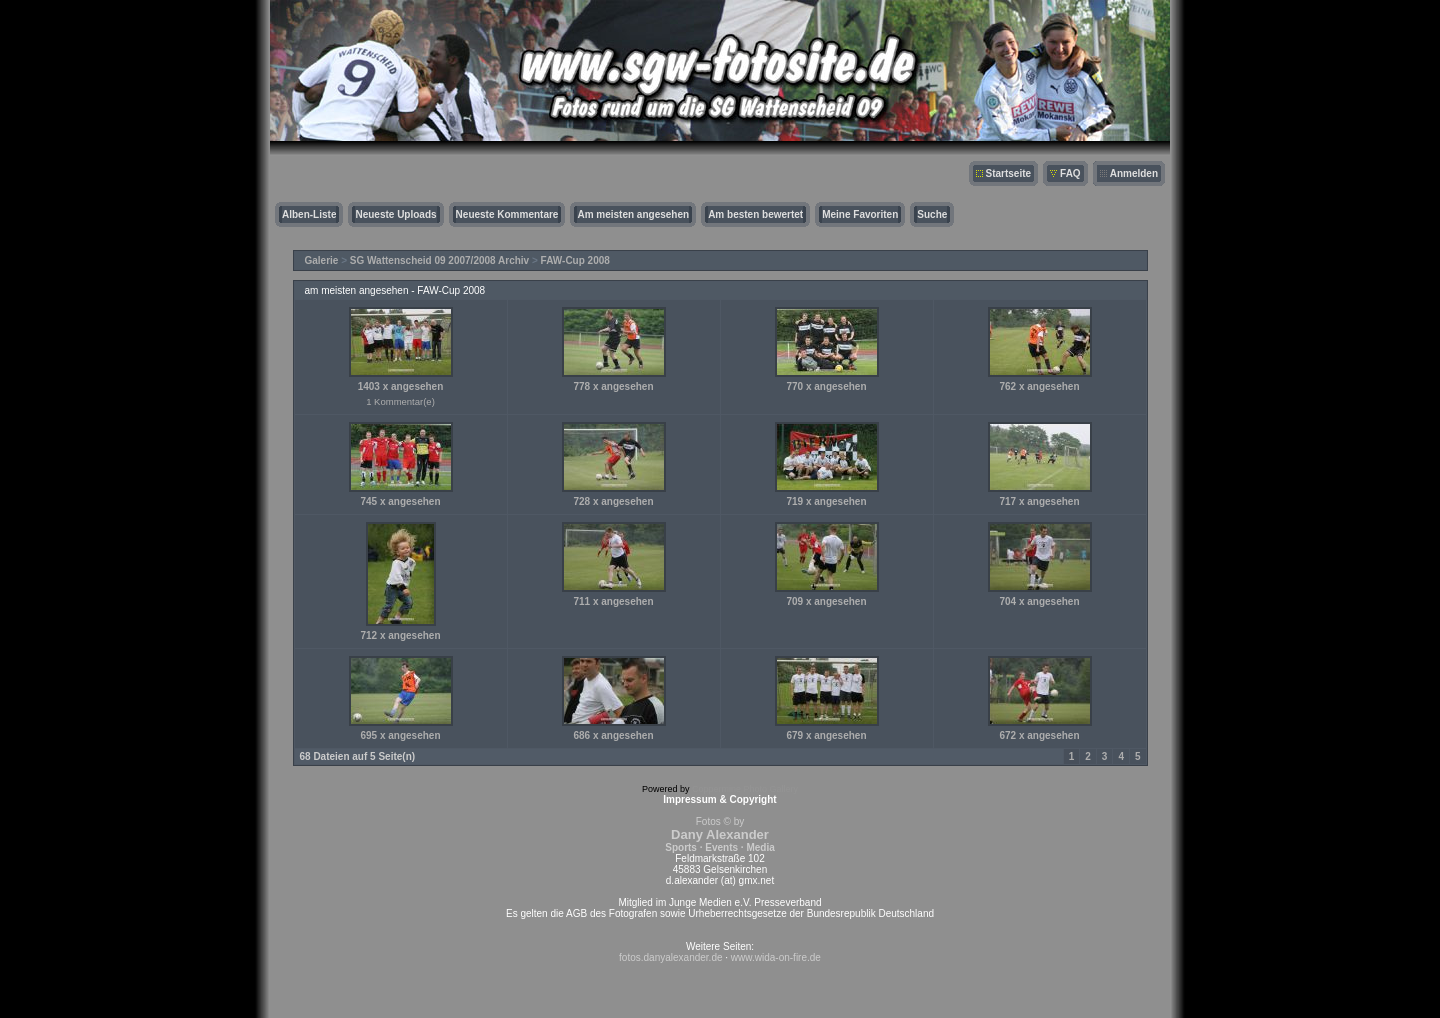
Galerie (322, 260)
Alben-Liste (309, 214)
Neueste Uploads (395, 214)
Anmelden (1134, 173)
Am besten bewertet (755, 214)
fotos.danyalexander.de (670, 957)
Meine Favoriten (860, 214)
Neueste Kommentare (507, 214)
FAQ (1070, 173)
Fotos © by (719, 834)
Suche (932, 214)
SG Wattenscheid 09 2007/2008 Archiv (439, 260)
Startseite (1009, 173)
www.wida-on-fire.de (776, 957)
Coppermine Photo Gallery (745, 789)
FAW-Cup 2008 (575, 260)
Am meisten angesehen (633, 214)
